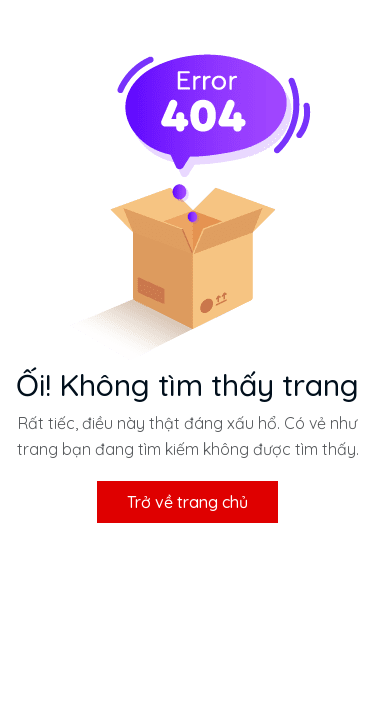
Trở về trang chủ (187, 502)
